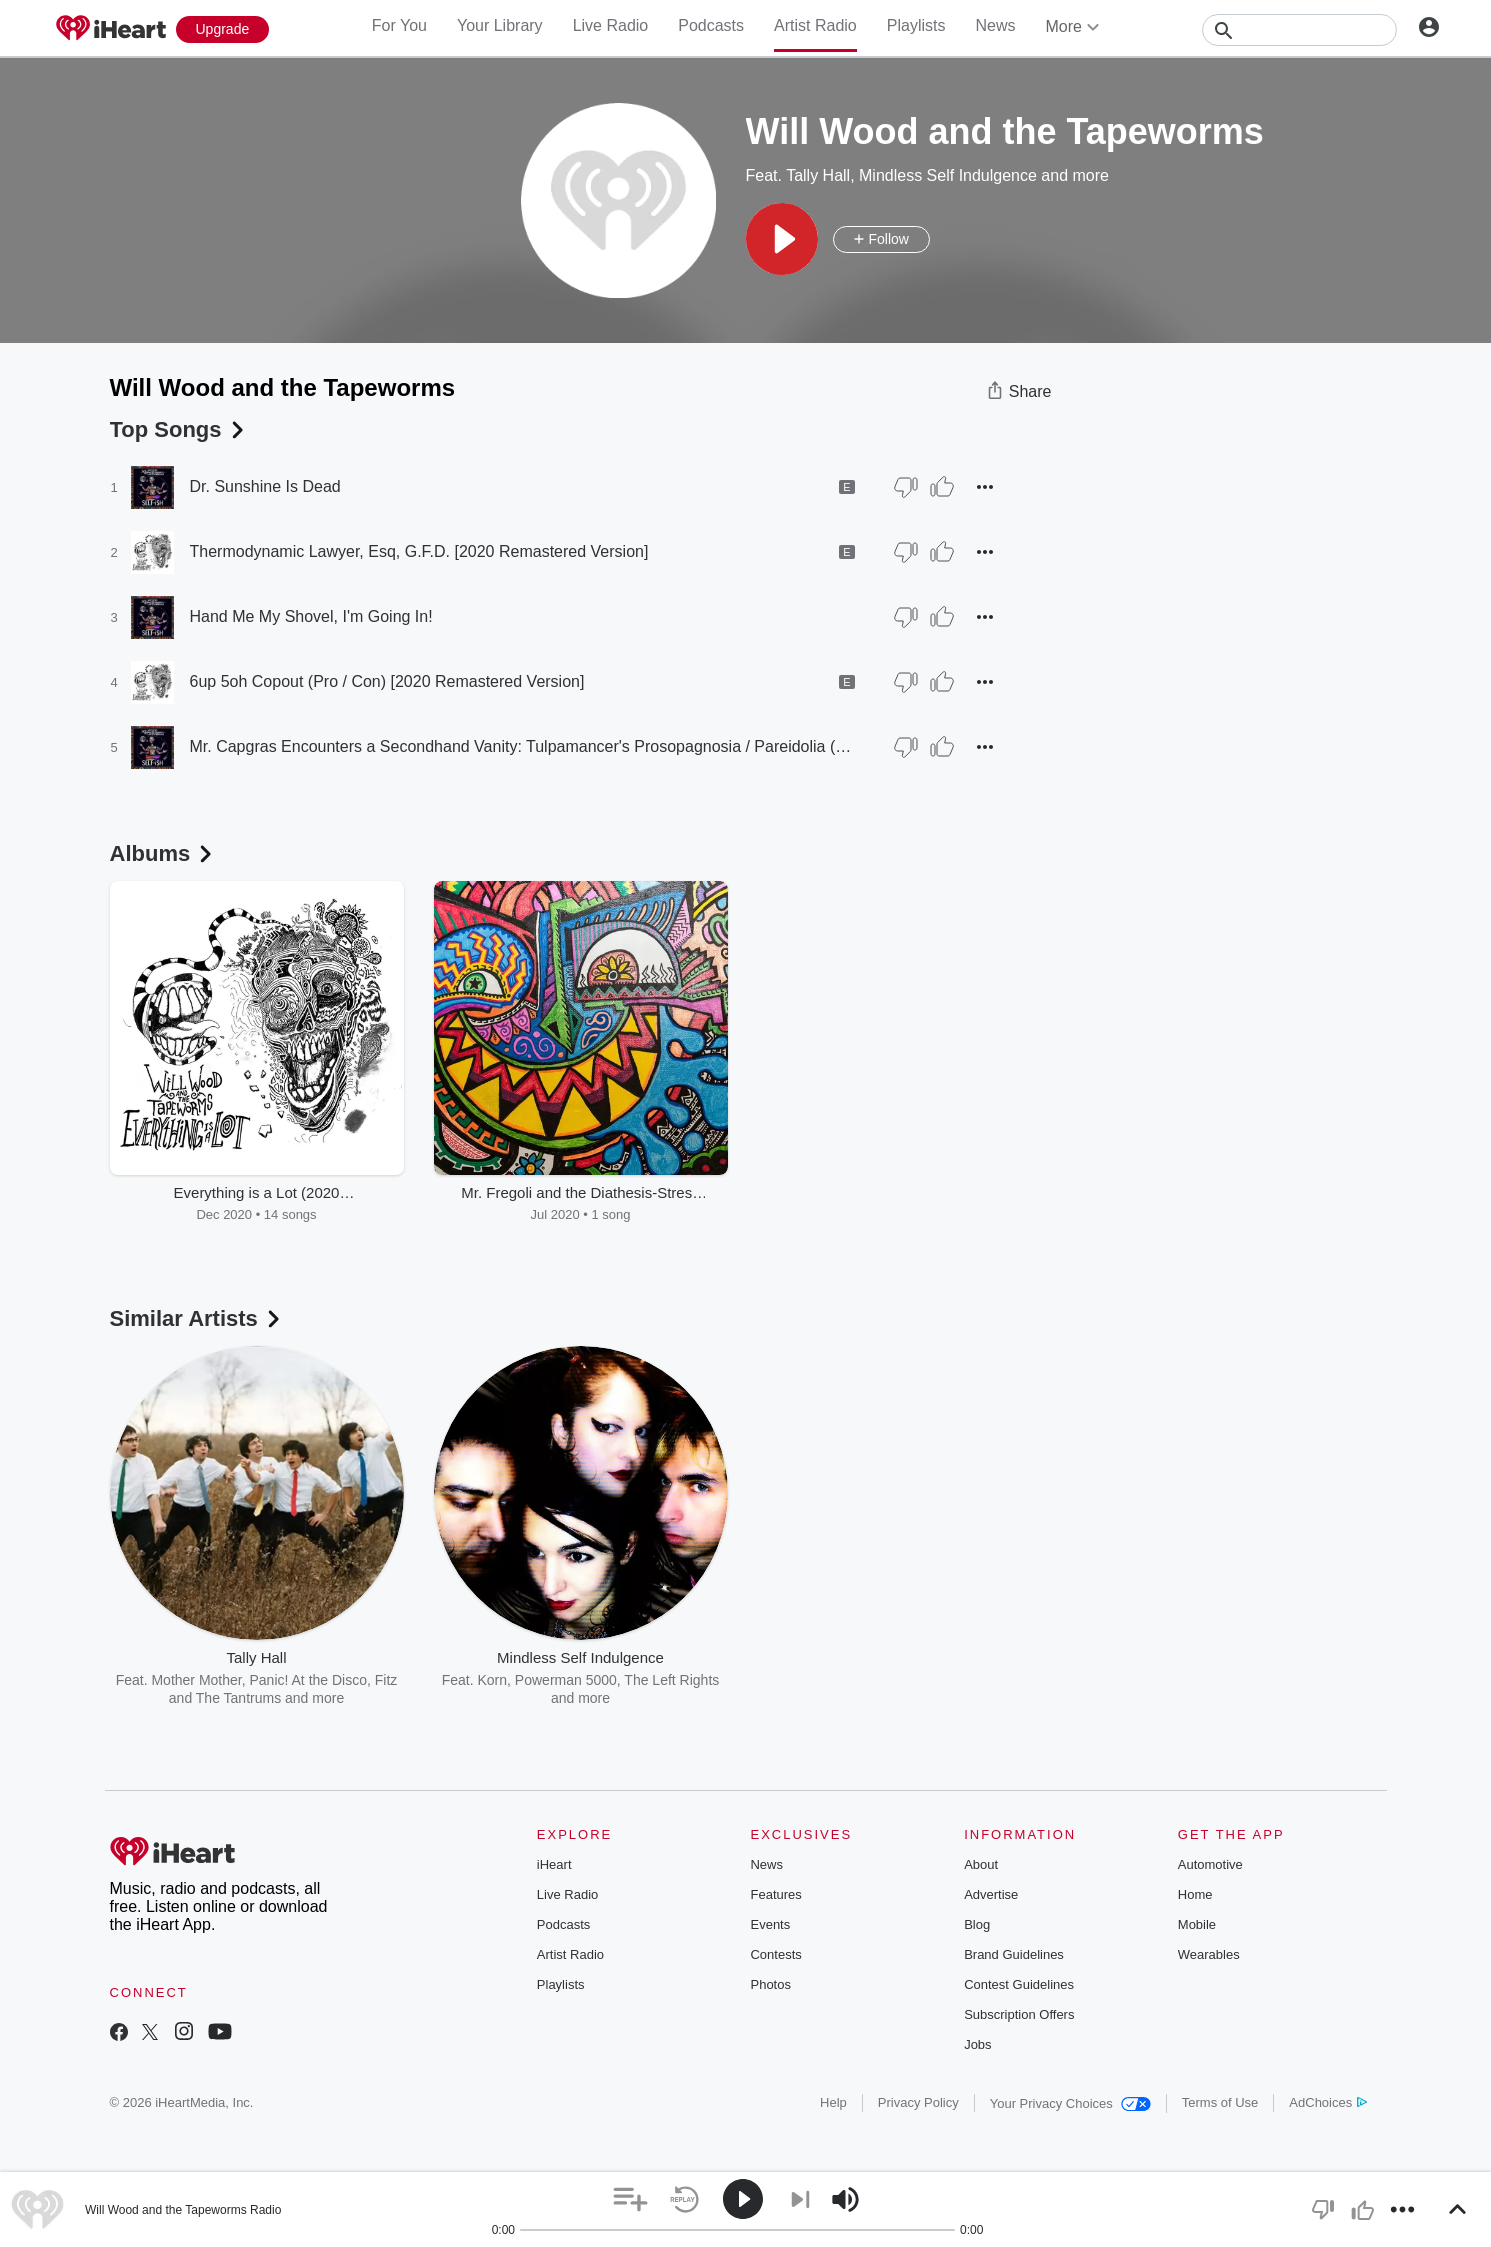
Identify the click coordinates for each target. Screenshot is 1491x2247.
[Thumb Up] (942, 487)
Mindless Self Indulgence (948, 175)
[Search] (1299, 30)
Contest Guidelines (1019, 1984)
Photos (770, 1984)
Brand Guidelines (1014, 1954)
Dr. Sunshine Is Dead (265, 486)
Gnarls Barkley (996, 1680)
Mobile (1197, 1924)
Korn (493, 1680)
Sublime (917, 1680)
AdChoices (1327, 2102)
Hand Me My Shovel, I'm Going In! (311, 616)
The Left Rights (671, 1680)
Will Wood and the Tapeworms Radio (183, 2210)
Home (1195, 1894)
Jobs (977, 2044)
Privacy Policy (918, 2102)
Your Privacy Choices (1070, 2103)
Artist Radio (815, 25)
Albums (163, 853)
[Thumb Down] (906, 487)
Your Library (500, 25)
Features (775, 1894)
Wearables (1209, 1954)
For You (399, 25)
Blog (977, 1924)
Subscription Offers (1019, 2014)
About (981, 1864)
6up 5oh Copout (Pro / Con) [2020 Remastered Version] (387, 681)
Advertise (991, 1894)
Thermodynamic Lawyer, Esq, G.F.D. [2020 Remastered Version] (419, 551)
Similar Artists (197, 1318)
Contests (775, 1954)
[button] (782, 239)
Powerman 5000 (566, 1680)
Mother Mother (196, 1680)
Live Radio (611, 25)
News (995, 25)
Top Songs (179, 429)
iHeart (554, 1864)
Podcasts (711, 25)
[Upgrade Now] (223, 29)
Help (833, 2102)
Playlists (916, 25)
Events (770, 1924)
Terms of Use (1220, 2102)
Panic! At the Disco (308, 1680)
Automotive (1210, 1864)
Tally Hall (818, 175)
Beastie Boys (844, 1680)
